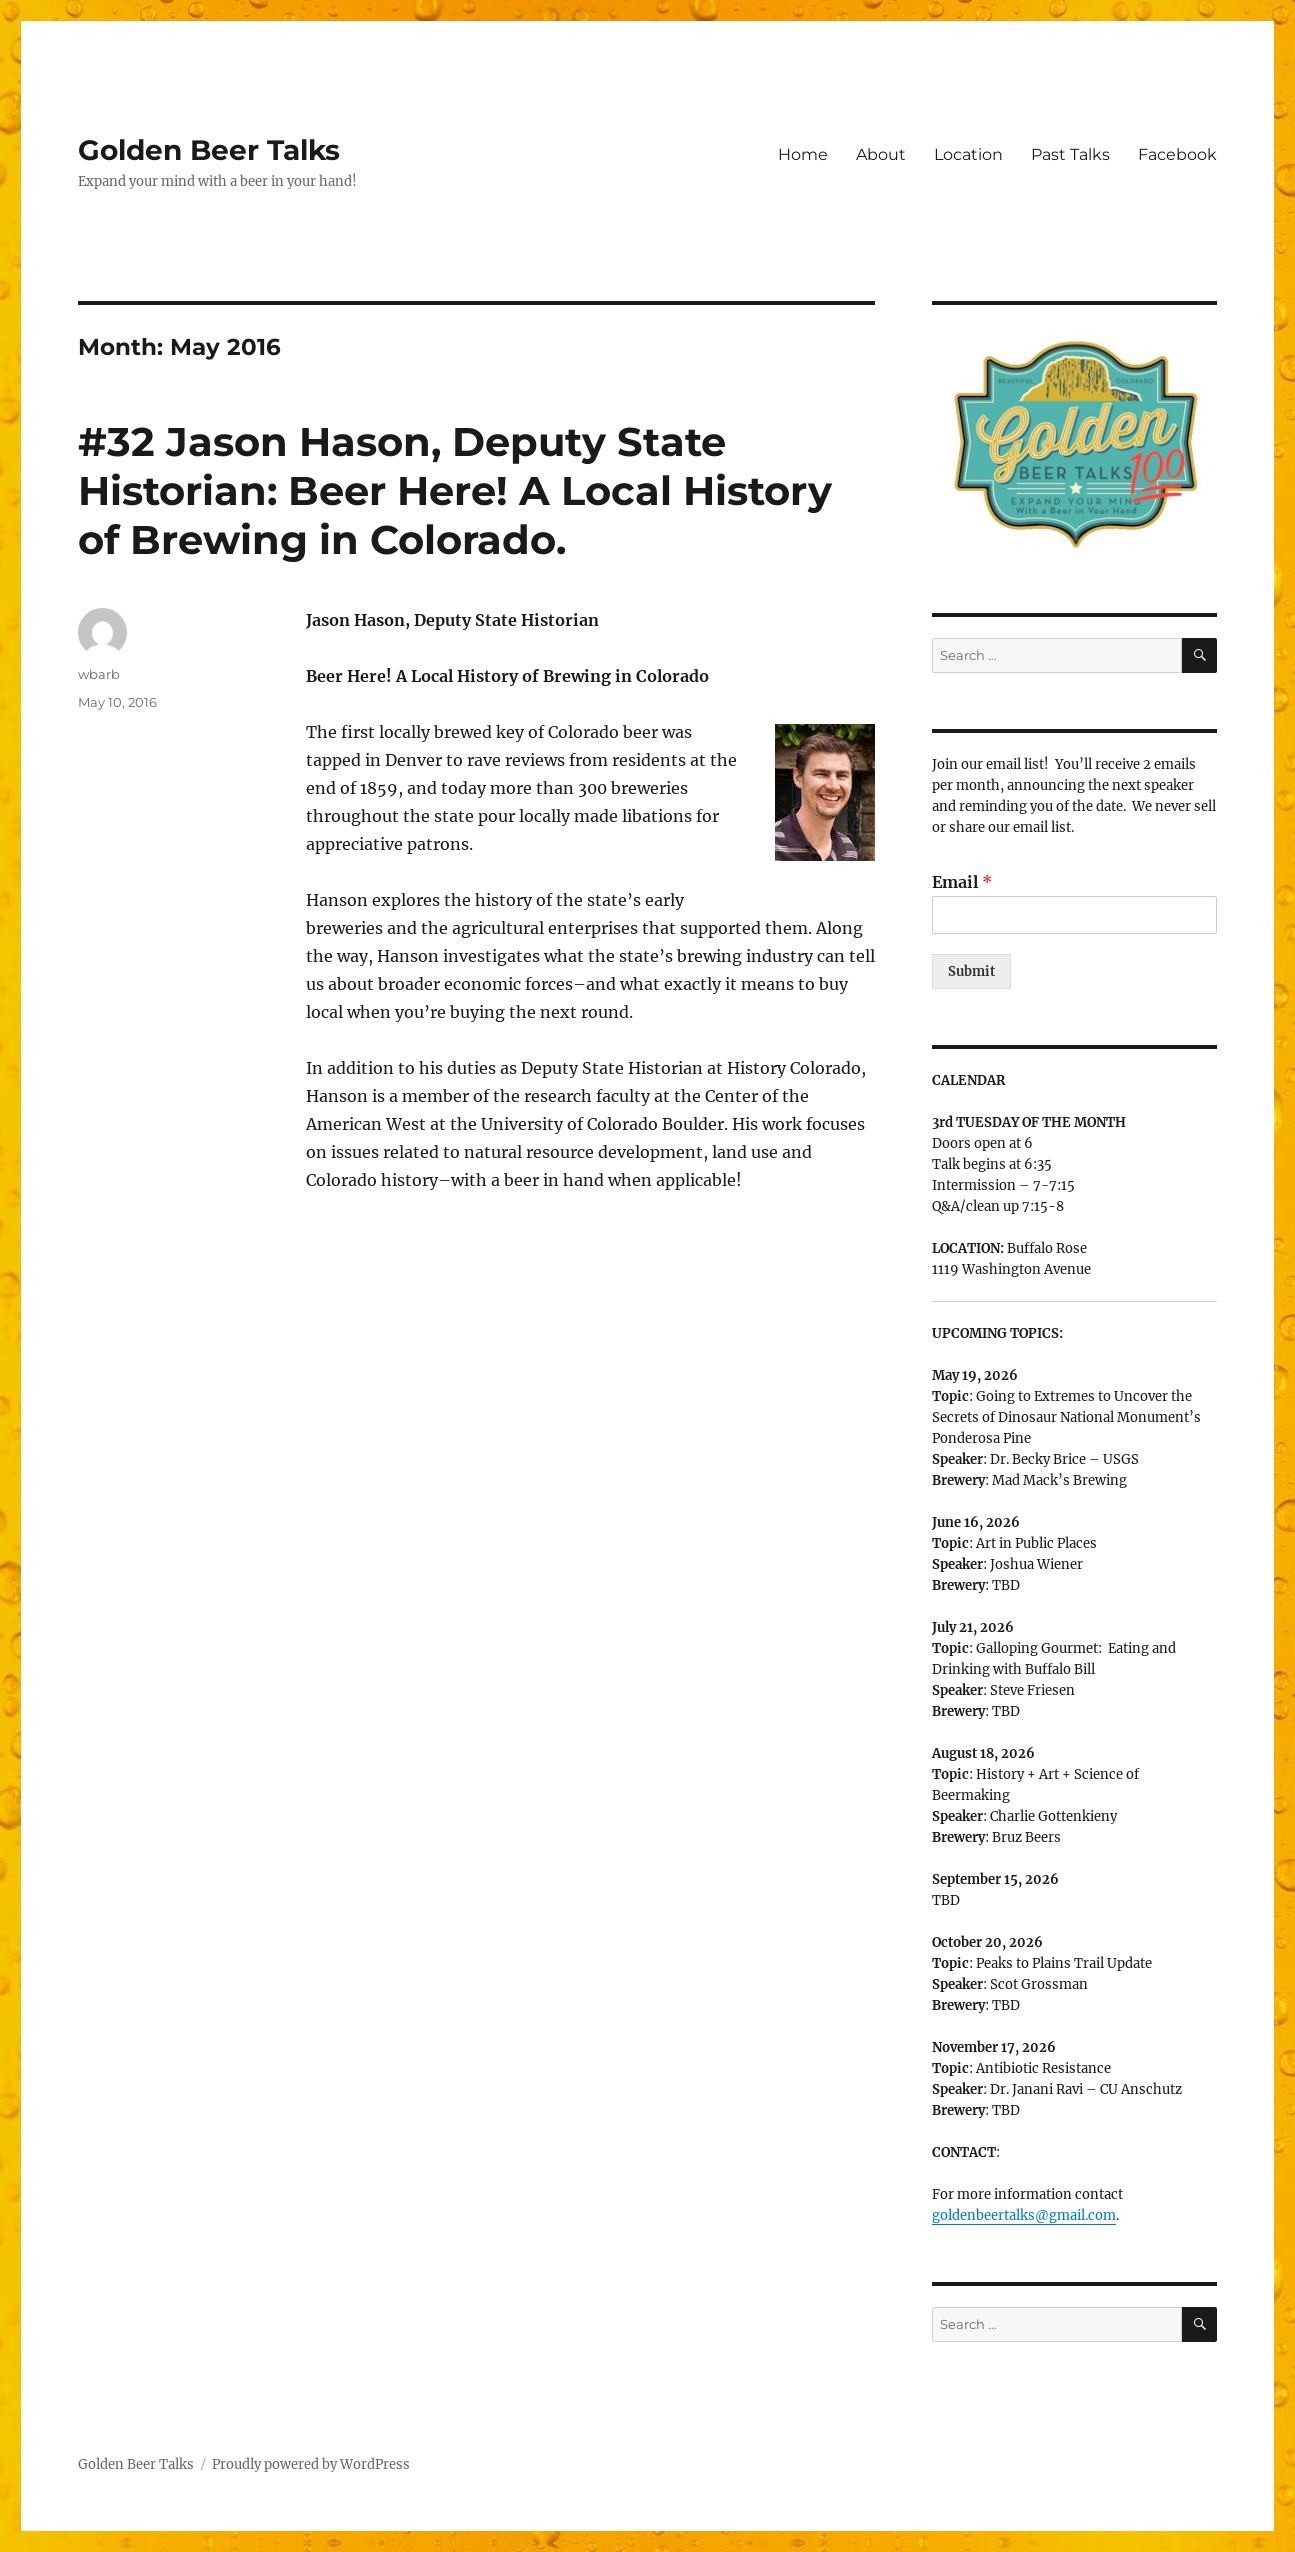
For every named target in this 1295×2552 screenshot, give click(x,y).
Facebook (1177, 154)
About (881, 154)
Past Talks (1070, 154)
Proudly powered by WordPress (311, 2464)
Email (962, 882)
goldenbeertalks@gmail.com (1024, 2215)
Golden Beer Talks (209, 150)
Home (803, 154)
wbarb (99, 674)
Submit (971, 971)
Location (968, 154)
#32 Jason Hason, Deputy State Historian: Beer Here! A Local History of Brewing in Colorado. (455, 490)
